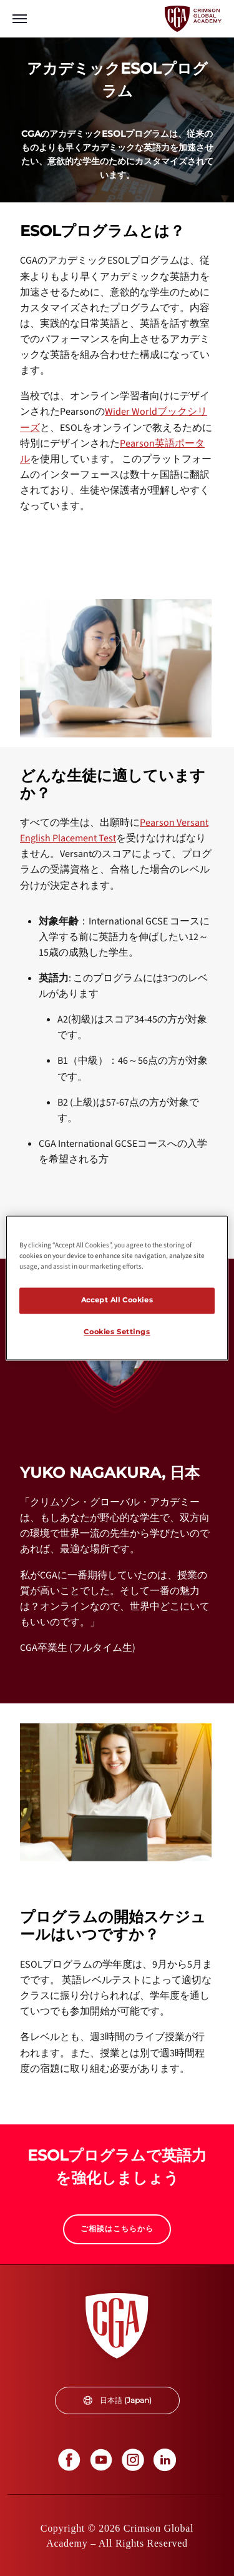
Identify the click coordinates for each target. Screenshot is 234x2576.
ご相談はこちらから (117, 2228)
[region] (117, 1287)
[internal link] (117, 2229)
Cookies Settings (117, 1332)
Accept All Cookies (117, 1300)
